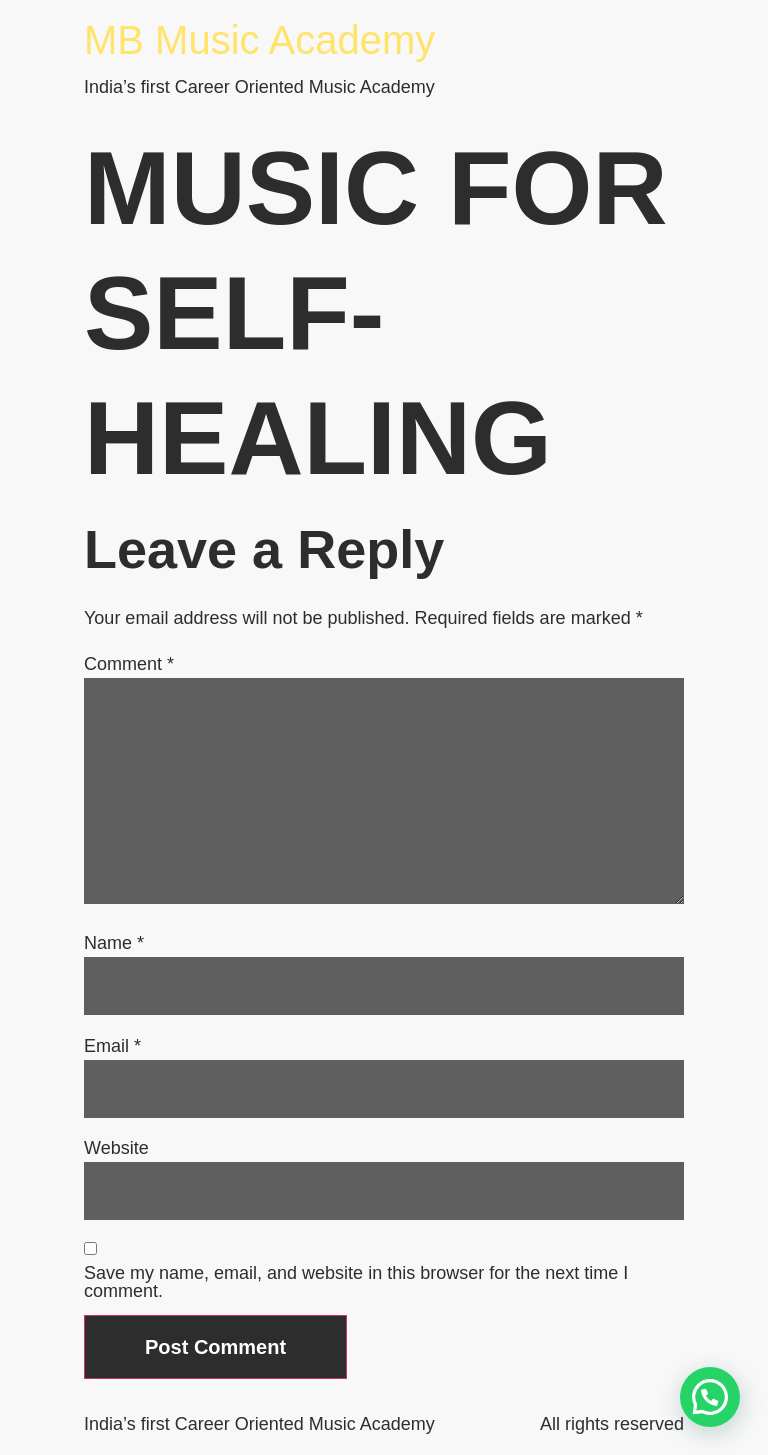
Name (114, 943)
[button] (710, 1397)
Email (112, 1046)
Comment (129, 664)
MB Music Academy (259, 40)
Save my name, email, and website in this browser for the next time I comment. (356, 1282)
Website (116, 1148)
